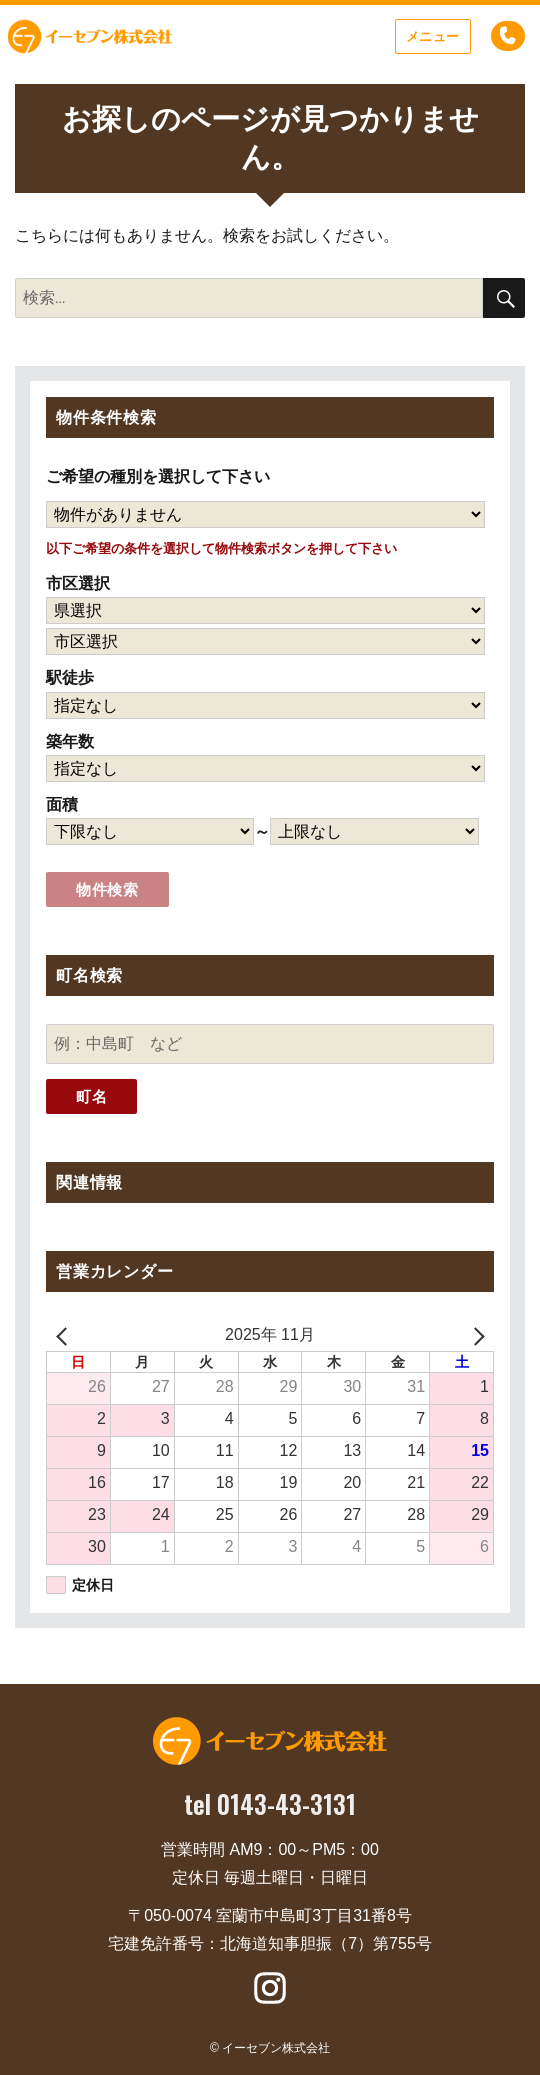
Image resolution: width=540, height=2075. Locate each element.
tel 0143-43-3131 (270, 1803)
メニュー (433, 36)
